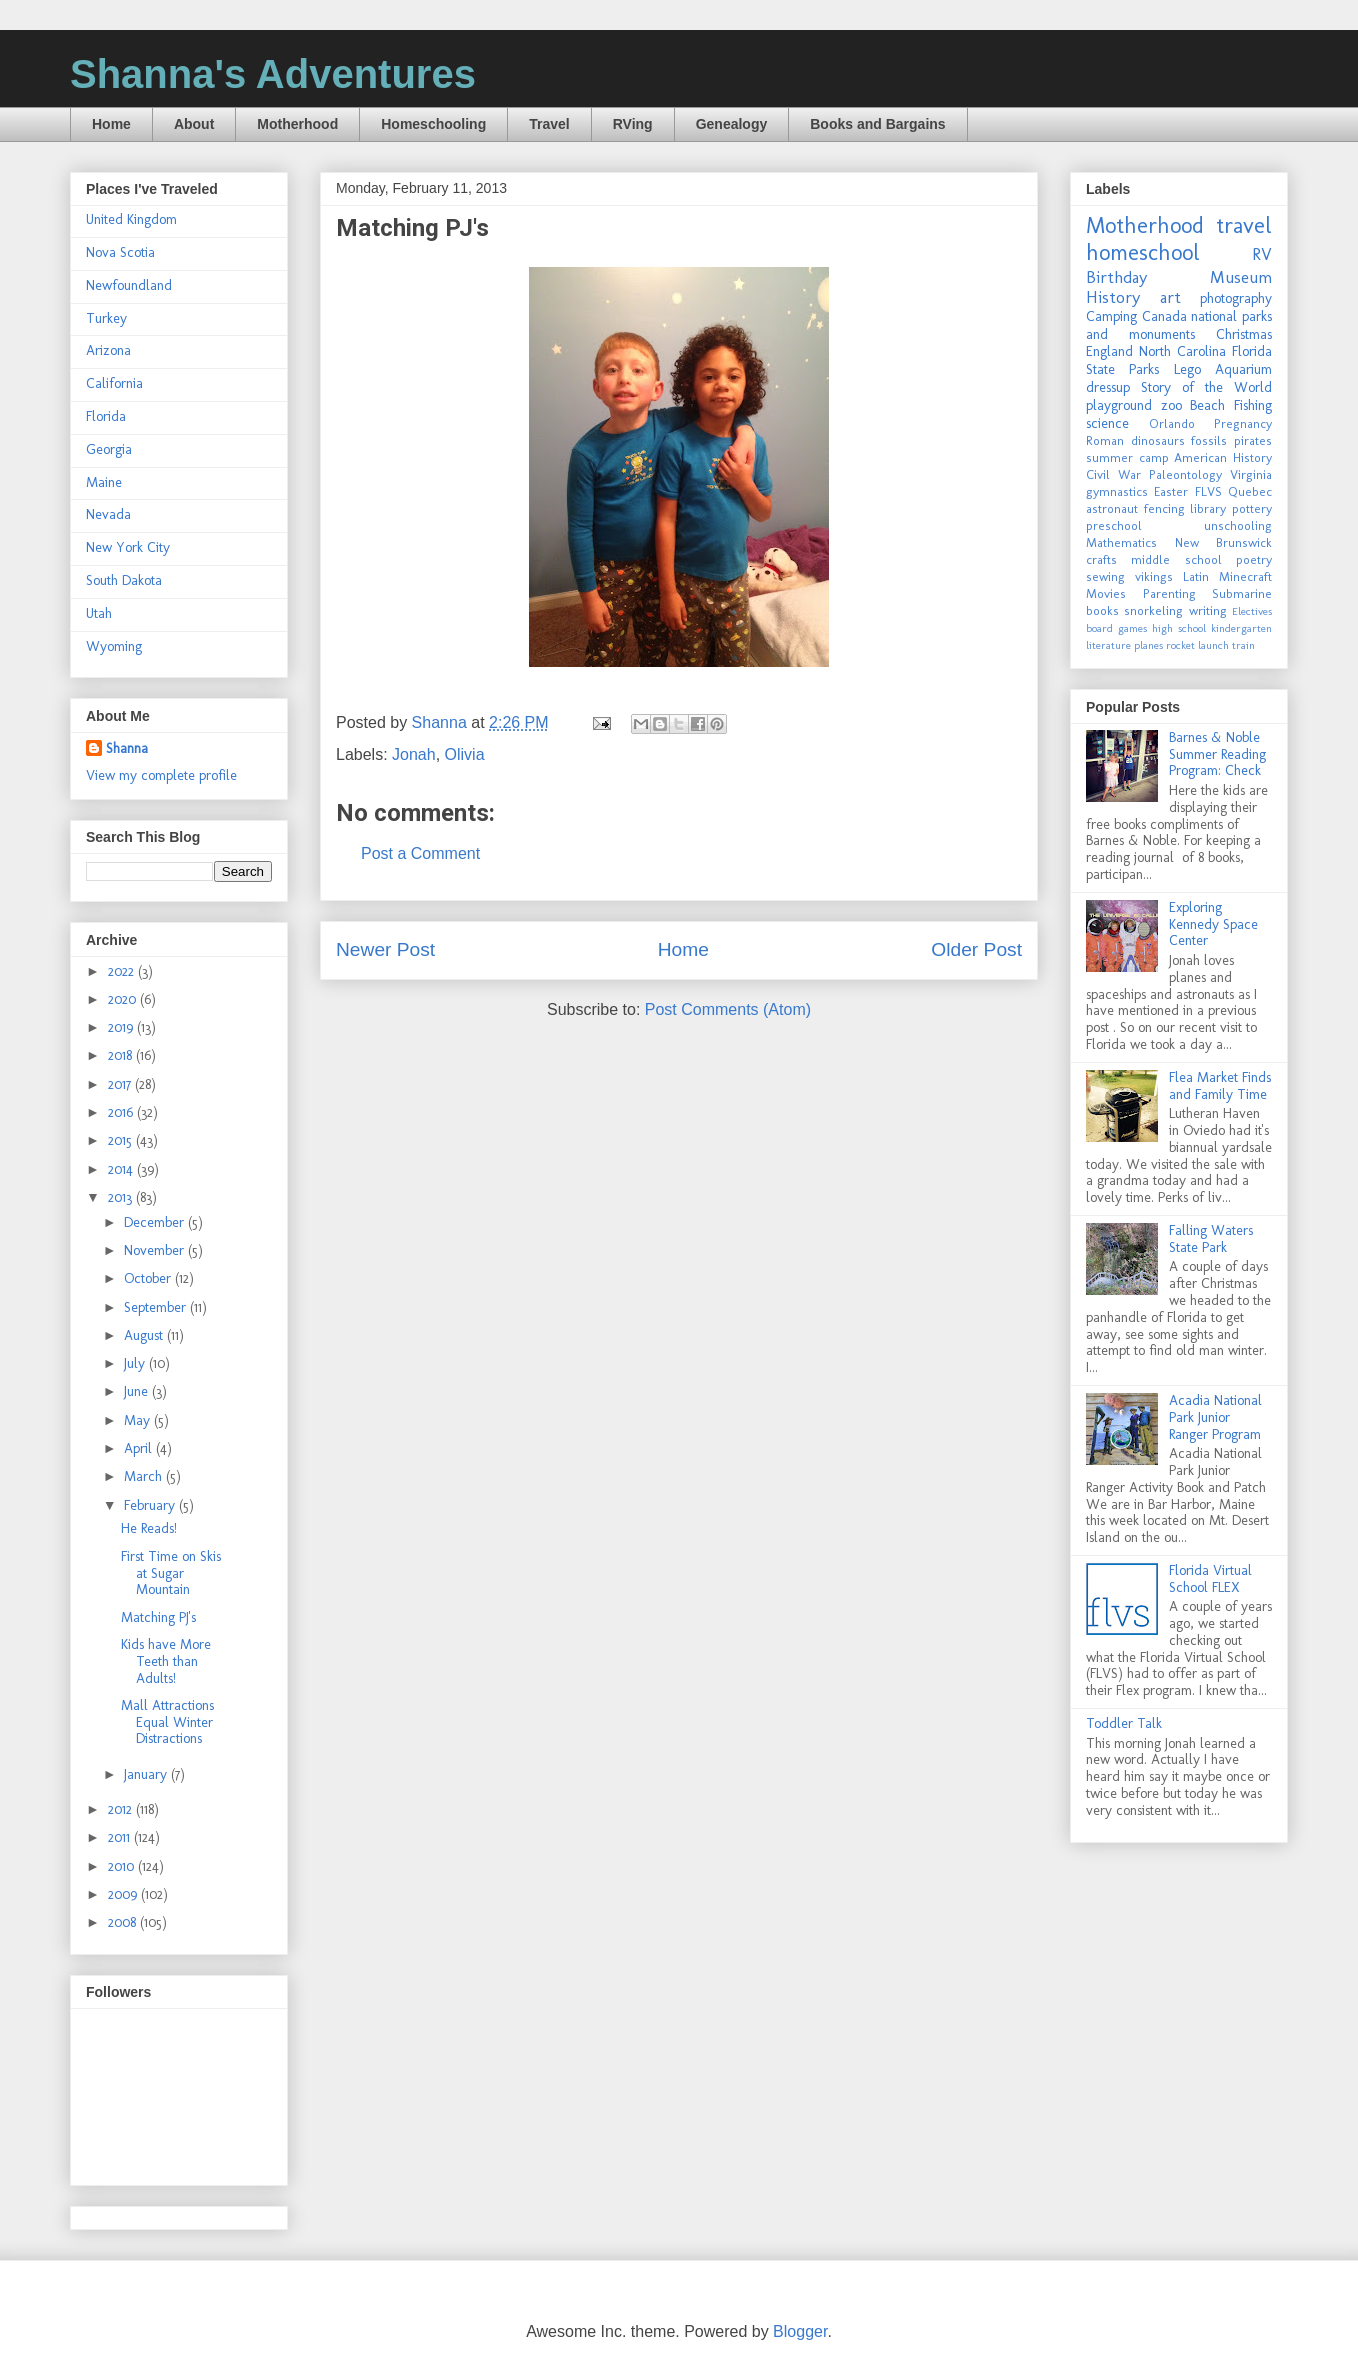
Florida (106, 416)
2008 (124, 1922)
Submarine (1242, 593)
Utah (99, 613)
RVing (633, 124)
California (114, 383)
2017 (121, 1084)
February (151, 1505)
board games (1116, 628)
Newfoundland (129, 285)
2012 (122, 1809)
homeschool (1143, 252)
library (1208, 508)
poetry (1254, 559)
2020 (124, 999)
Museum (1241, 277)
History (1113, 297)
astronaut (1112, 508)
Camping (1111, 316)
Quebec (1250, 491)
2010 (123, 1866)
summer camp (1127, 457)
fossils (1209, 440)
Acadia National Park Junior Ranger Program (1215, 1417)
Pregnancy (1243, 423)
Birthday (1116, 277)
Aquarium (1243, 369)
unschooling (1238, 525)
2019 (122, 1027)
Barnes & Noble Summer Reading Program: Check (1217, 754)
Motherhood (297, 124)
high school (1179, 628)
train (1243, 645)
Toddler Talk (1124, 1723)
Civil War (1113, 474)
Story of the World (1206, 387)
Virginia (1251, 474)
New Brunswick (1224, 542)
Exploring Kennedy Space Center (1213, 924)
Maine (104, 482)
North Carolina (1182, 351)
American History (1223, 457)
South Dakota (124, 580)
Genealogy (732, 124)
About (194, 124)
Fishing (1253, 405)
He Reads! (149, 1528)
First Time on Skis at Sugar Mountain (171, 1573)
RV (1262, 254)
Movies (1106, 593)
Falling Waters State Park (1211, 1239)
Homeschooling (433, 124)
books (1102, 610)
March (145, 1476)
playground (1119, 405)
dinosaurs (1158, 440)
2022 (123, 971)
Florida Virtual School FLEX (1210, 1579)
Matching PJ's (158, 1617)
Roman (1105, 440)
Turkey (106, 318)
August (145, 1335)
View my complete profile (161, 775)
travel (1244, 225)
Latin (1196, 576)
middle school (1176, 559)
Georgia (109, 449)
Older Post (976, 949)
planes (1148, 645)
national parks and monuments (1179, 325)
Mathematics (1121, 542)
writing (1208, 610)
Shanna (127, 748)
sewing (1105, 576)
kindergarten (1241, 628)
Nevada (108, 514)
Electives (1252, 611)
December (156, 1222)
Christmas (1244, 334)
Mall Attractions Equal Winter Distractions (167, 1722)
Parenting (1169, 593)
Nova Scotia (120, 252)
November (156, 1250)
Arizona (108, 350)
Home (111, 124)
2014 (122, 1169)
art (1170, 297)
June (138, 1391)
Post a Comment (420, 853)
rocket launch (1197, 645)
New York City (128, 547)
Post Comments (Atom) (728, 1009)
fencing (1164, 508)
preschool (1114, 525)
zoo (1171, 405)
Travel (549, 124)
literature (1108, 645)
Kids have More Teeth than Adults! (166, 1661)
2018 (122, 1055)
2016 (122, 1112)
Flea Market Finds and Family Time (1220, 1086)
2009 (124, 1894)
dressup (1108, 387)
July (136, 1363)
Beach (1207, 405)
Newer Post (385, 949)
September (157, 1307)
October (149, 1278)
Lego (1187, 369)
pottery (1252, 508)
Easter (1171, 491)
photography (1236, 298)
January (147, 1774)
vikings (1154, 576)
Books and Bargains (877, 124)
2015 (122, 1140)
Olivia (465, 754)
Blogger (800, 2331)
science (1107, 423)
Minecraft (1245, 576)
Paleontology (1185, 474)
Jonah (414, 754)
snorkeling (1153, 610)
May (139, 1420)
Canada (1164, 316)
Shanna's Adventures (273, 74)
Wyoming (114, 646)
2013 (122, 1197)
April (140, 1448)
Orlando (1172, 423)
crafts (1101, 559)
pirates (1253, 440)
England (1109, 351)
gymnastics (1117, 491)
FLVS (1208, 491)
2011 (121, 1837)
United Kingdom (131, 219)
